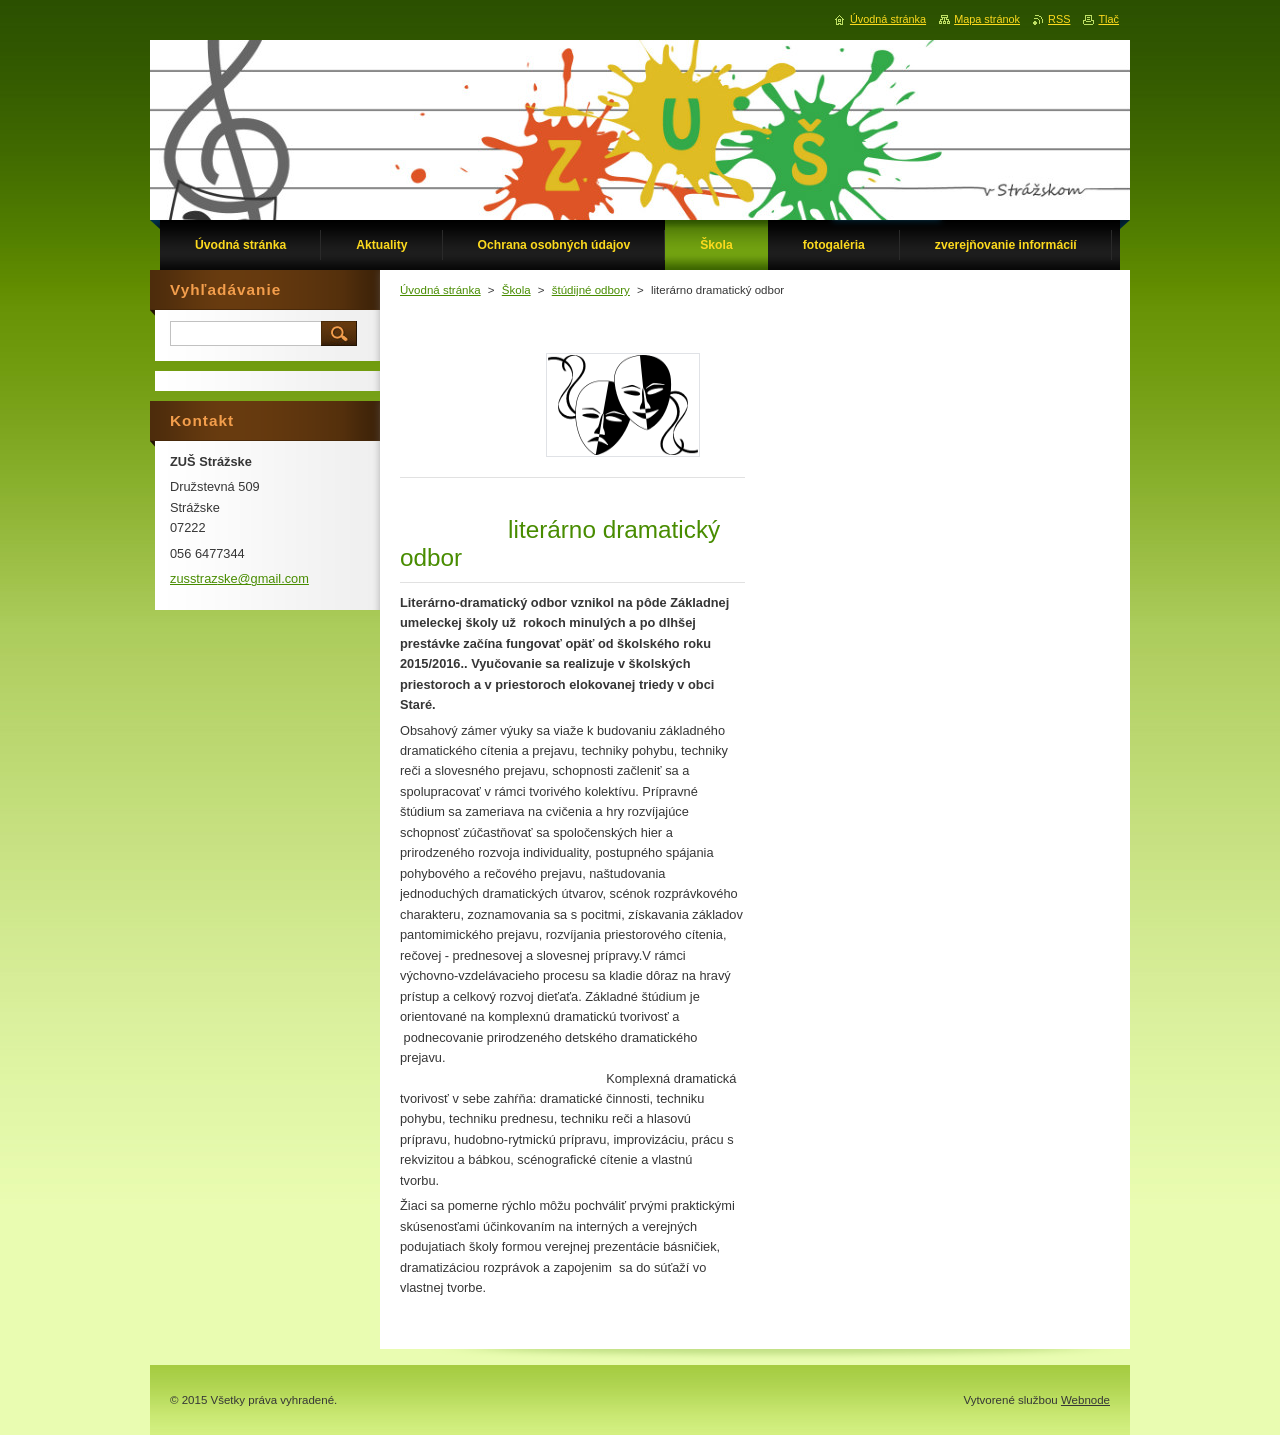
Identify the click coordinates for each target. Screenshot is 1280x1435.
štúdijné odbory (591, 290)
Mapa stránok (987, 19)
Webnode (1085, 1400)
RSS (1059, 19)
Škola (516, 290)
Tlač (1108, 19)
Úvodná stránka (440, 290)
